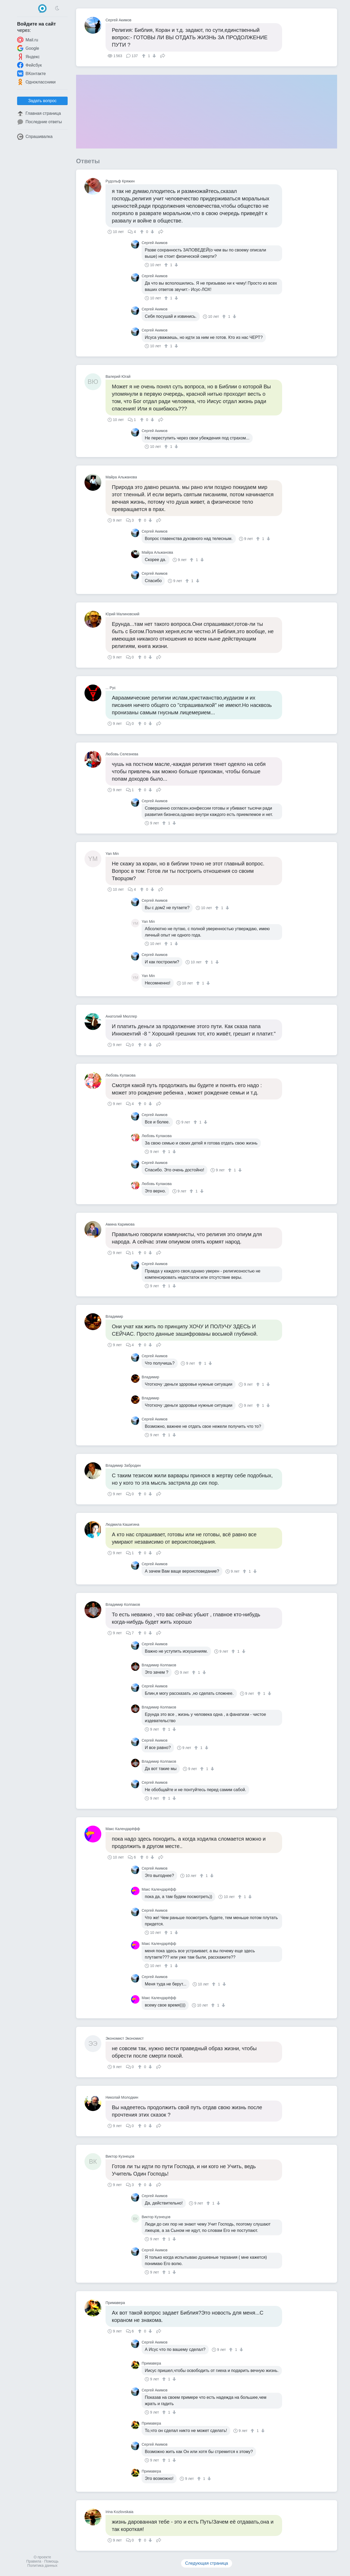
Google (28, 48)
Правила (33, 2561)
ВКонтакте (31, 73)
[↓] (153, 56)
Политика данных (42, 2565)
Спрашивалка (35, 136)
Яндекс (28, 56)
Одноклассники (36, 82)
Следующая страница (206, 2563)
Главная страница (39, 113)
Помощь (51, 2561)
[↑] (144, 56)
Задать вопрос (42, 100)
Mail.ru (27, 40)
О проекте (42, 2557)
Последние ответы (39, 122)
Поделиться (162, 55)
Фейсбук (29, 65)
